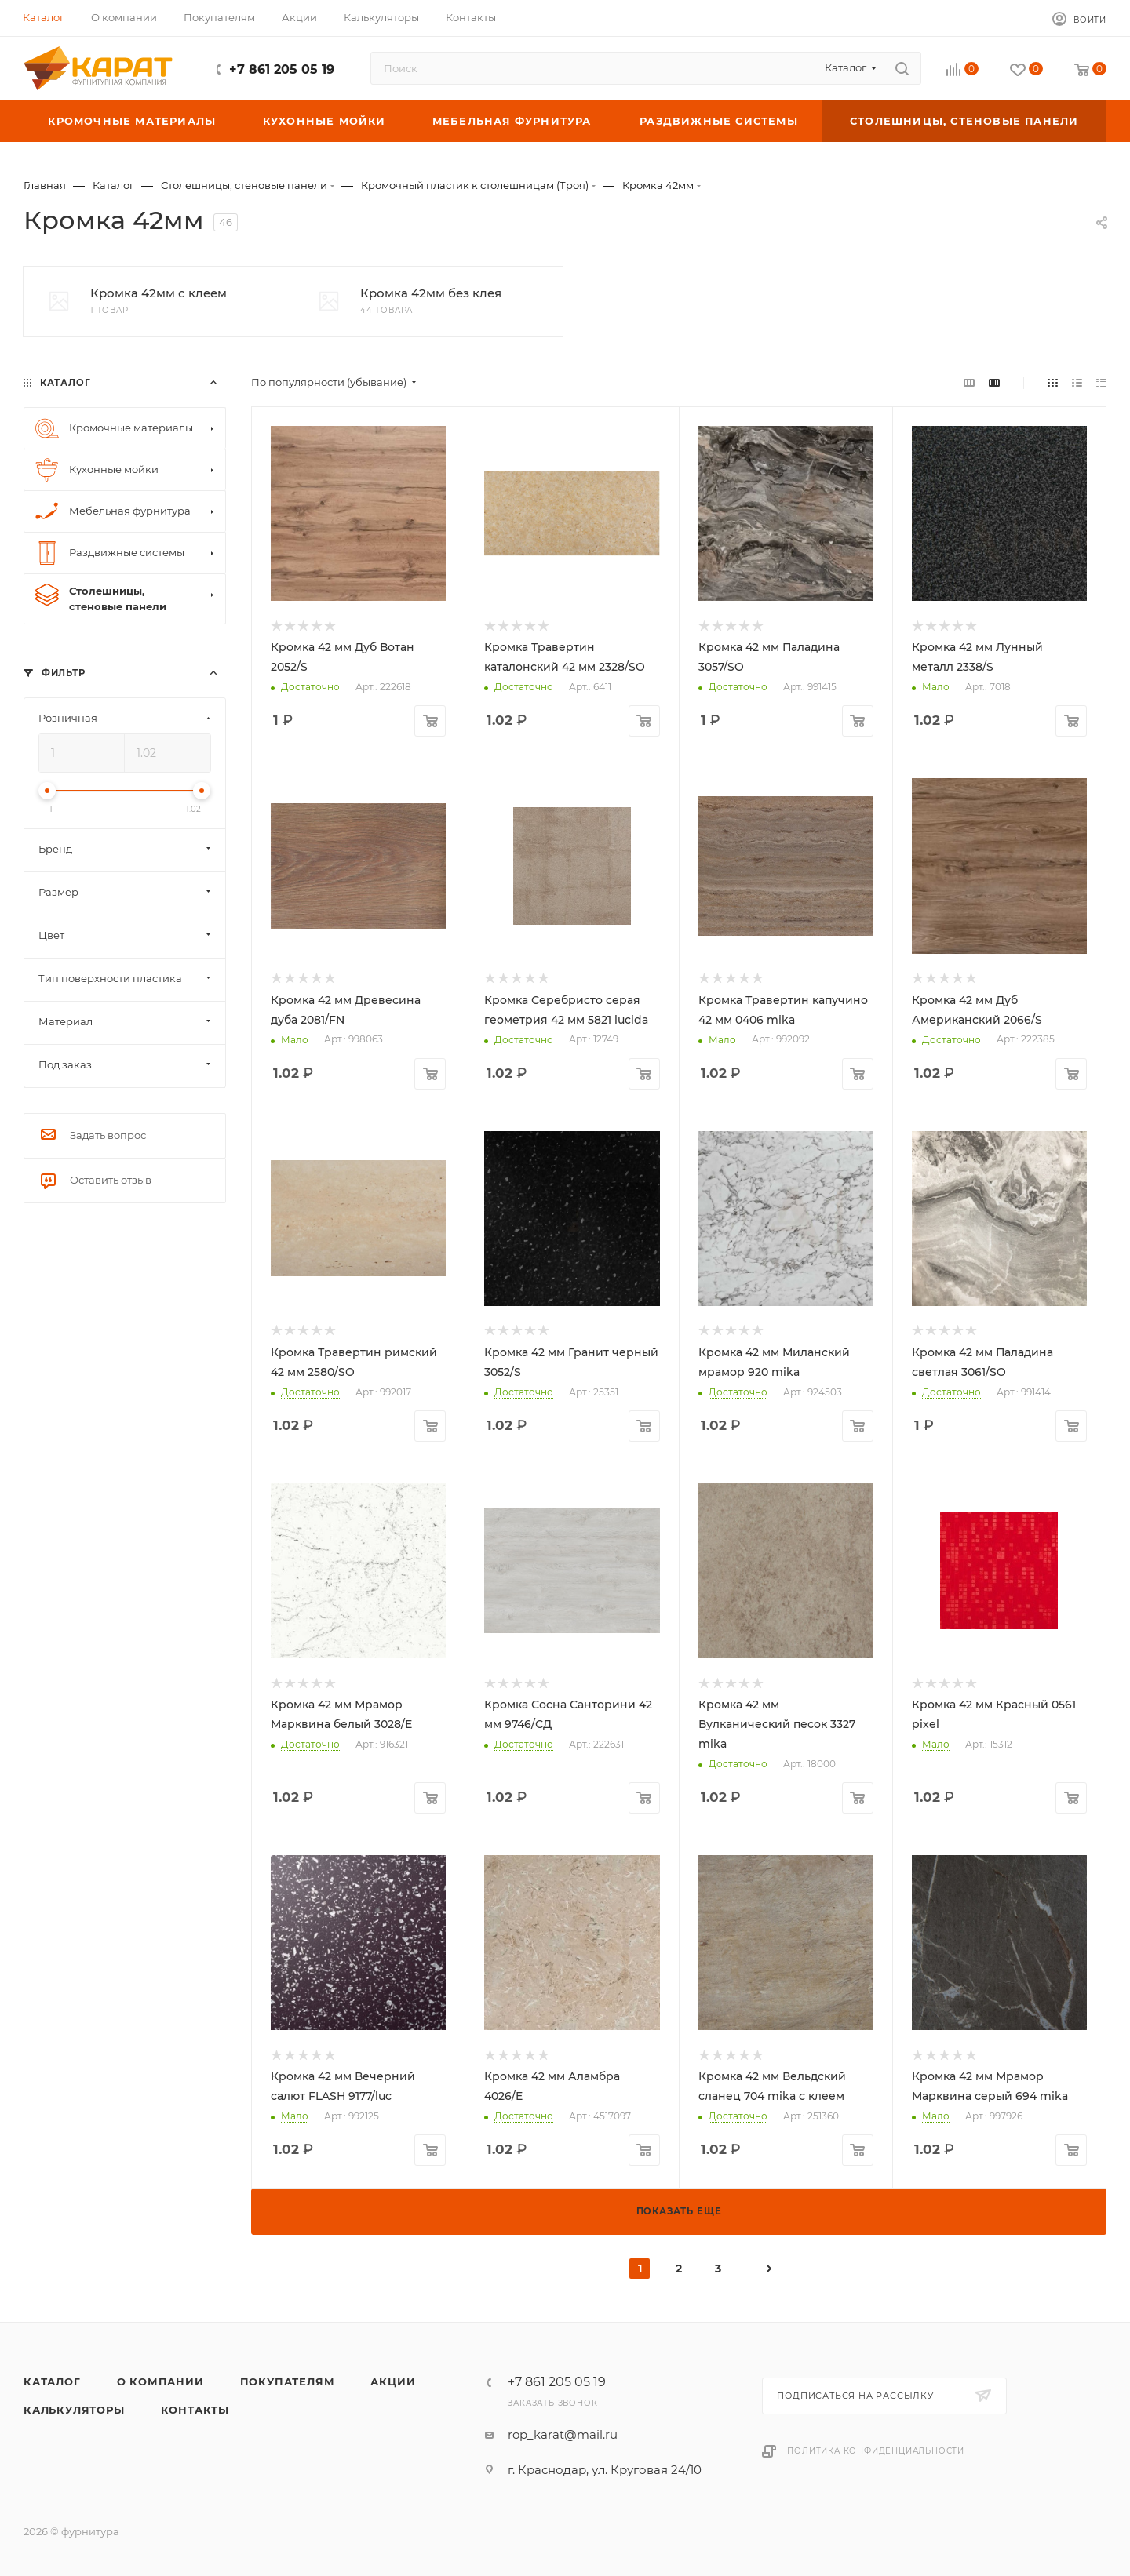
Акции (392, 2381)
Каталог (52, 2381)
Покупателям (287, 2381)
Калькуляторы (74, 2409)
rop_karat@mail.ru (563, 2434)
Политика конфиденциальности (875, 2451)
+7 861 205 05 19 (281, 69)
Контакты (195, 2409)
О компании (160, 2381)
